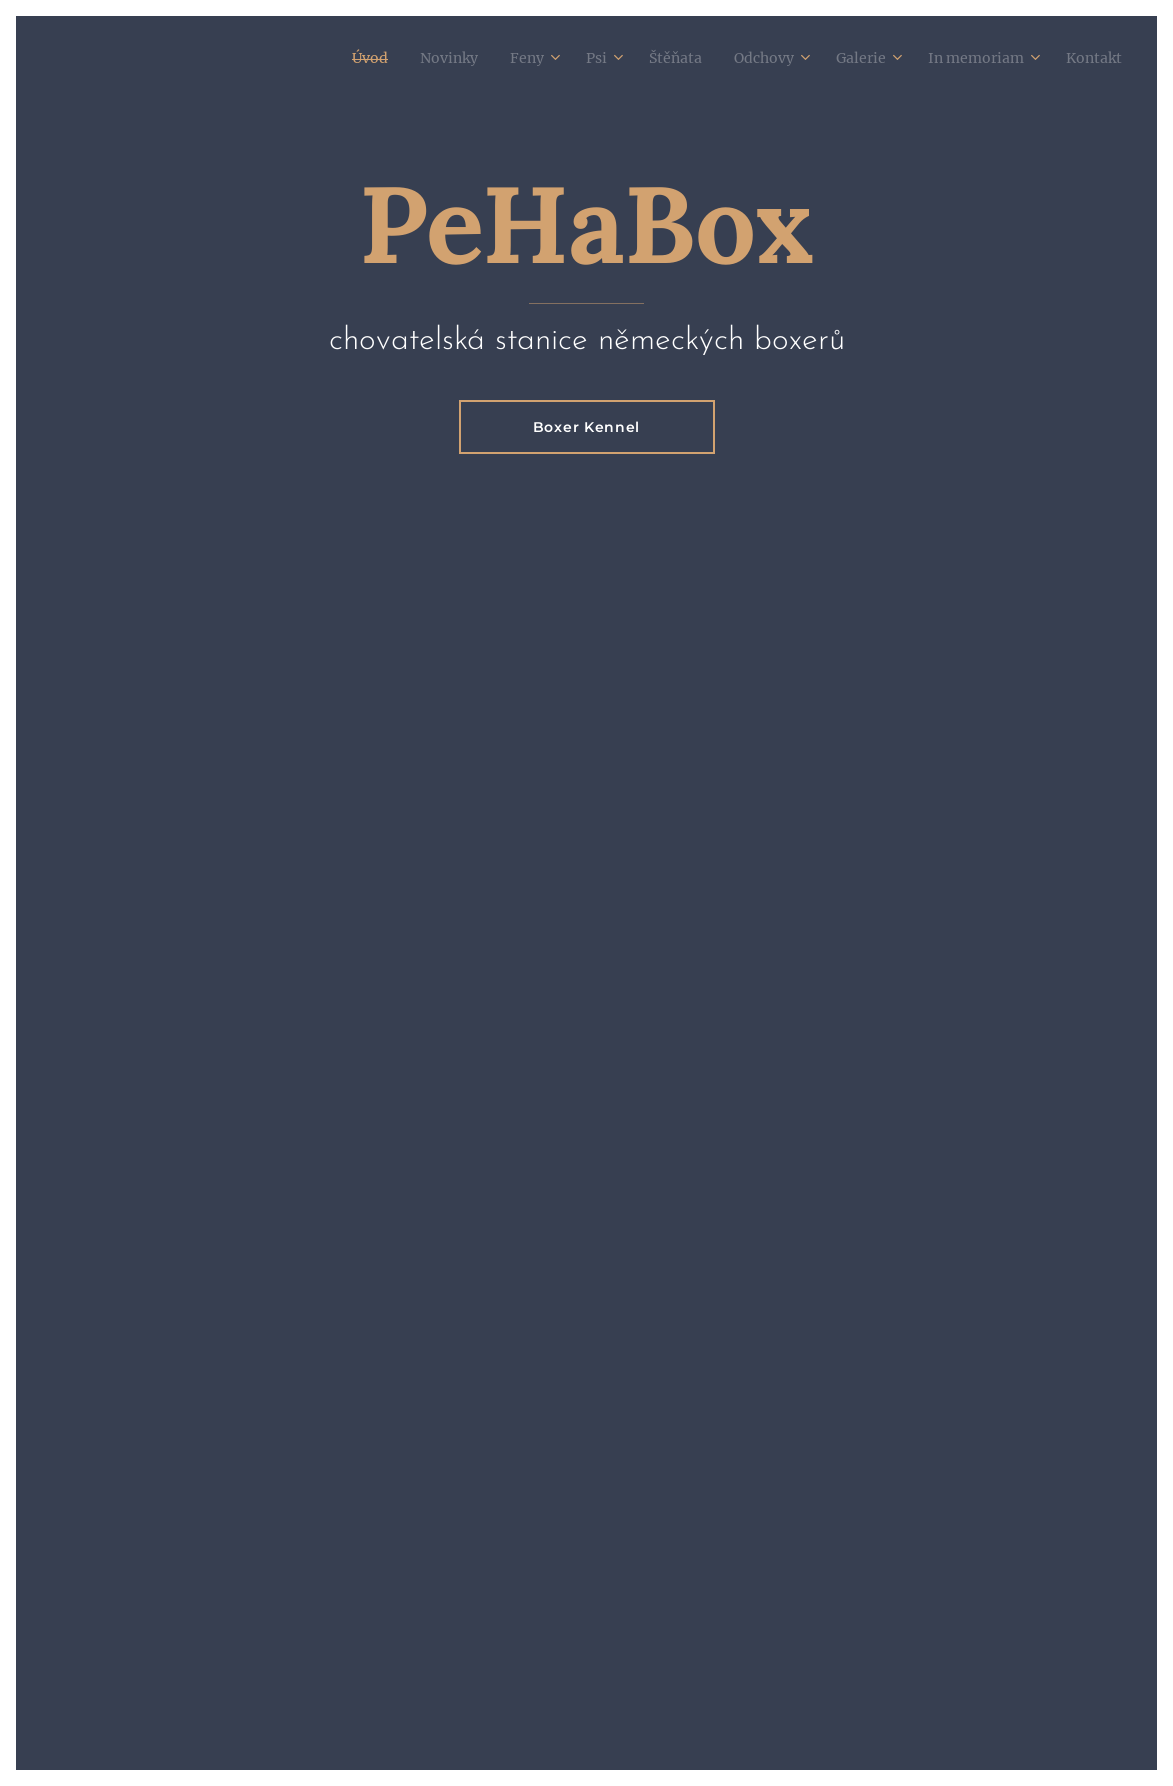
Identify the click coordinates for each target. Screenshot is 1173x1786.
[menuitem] (310, 57)
